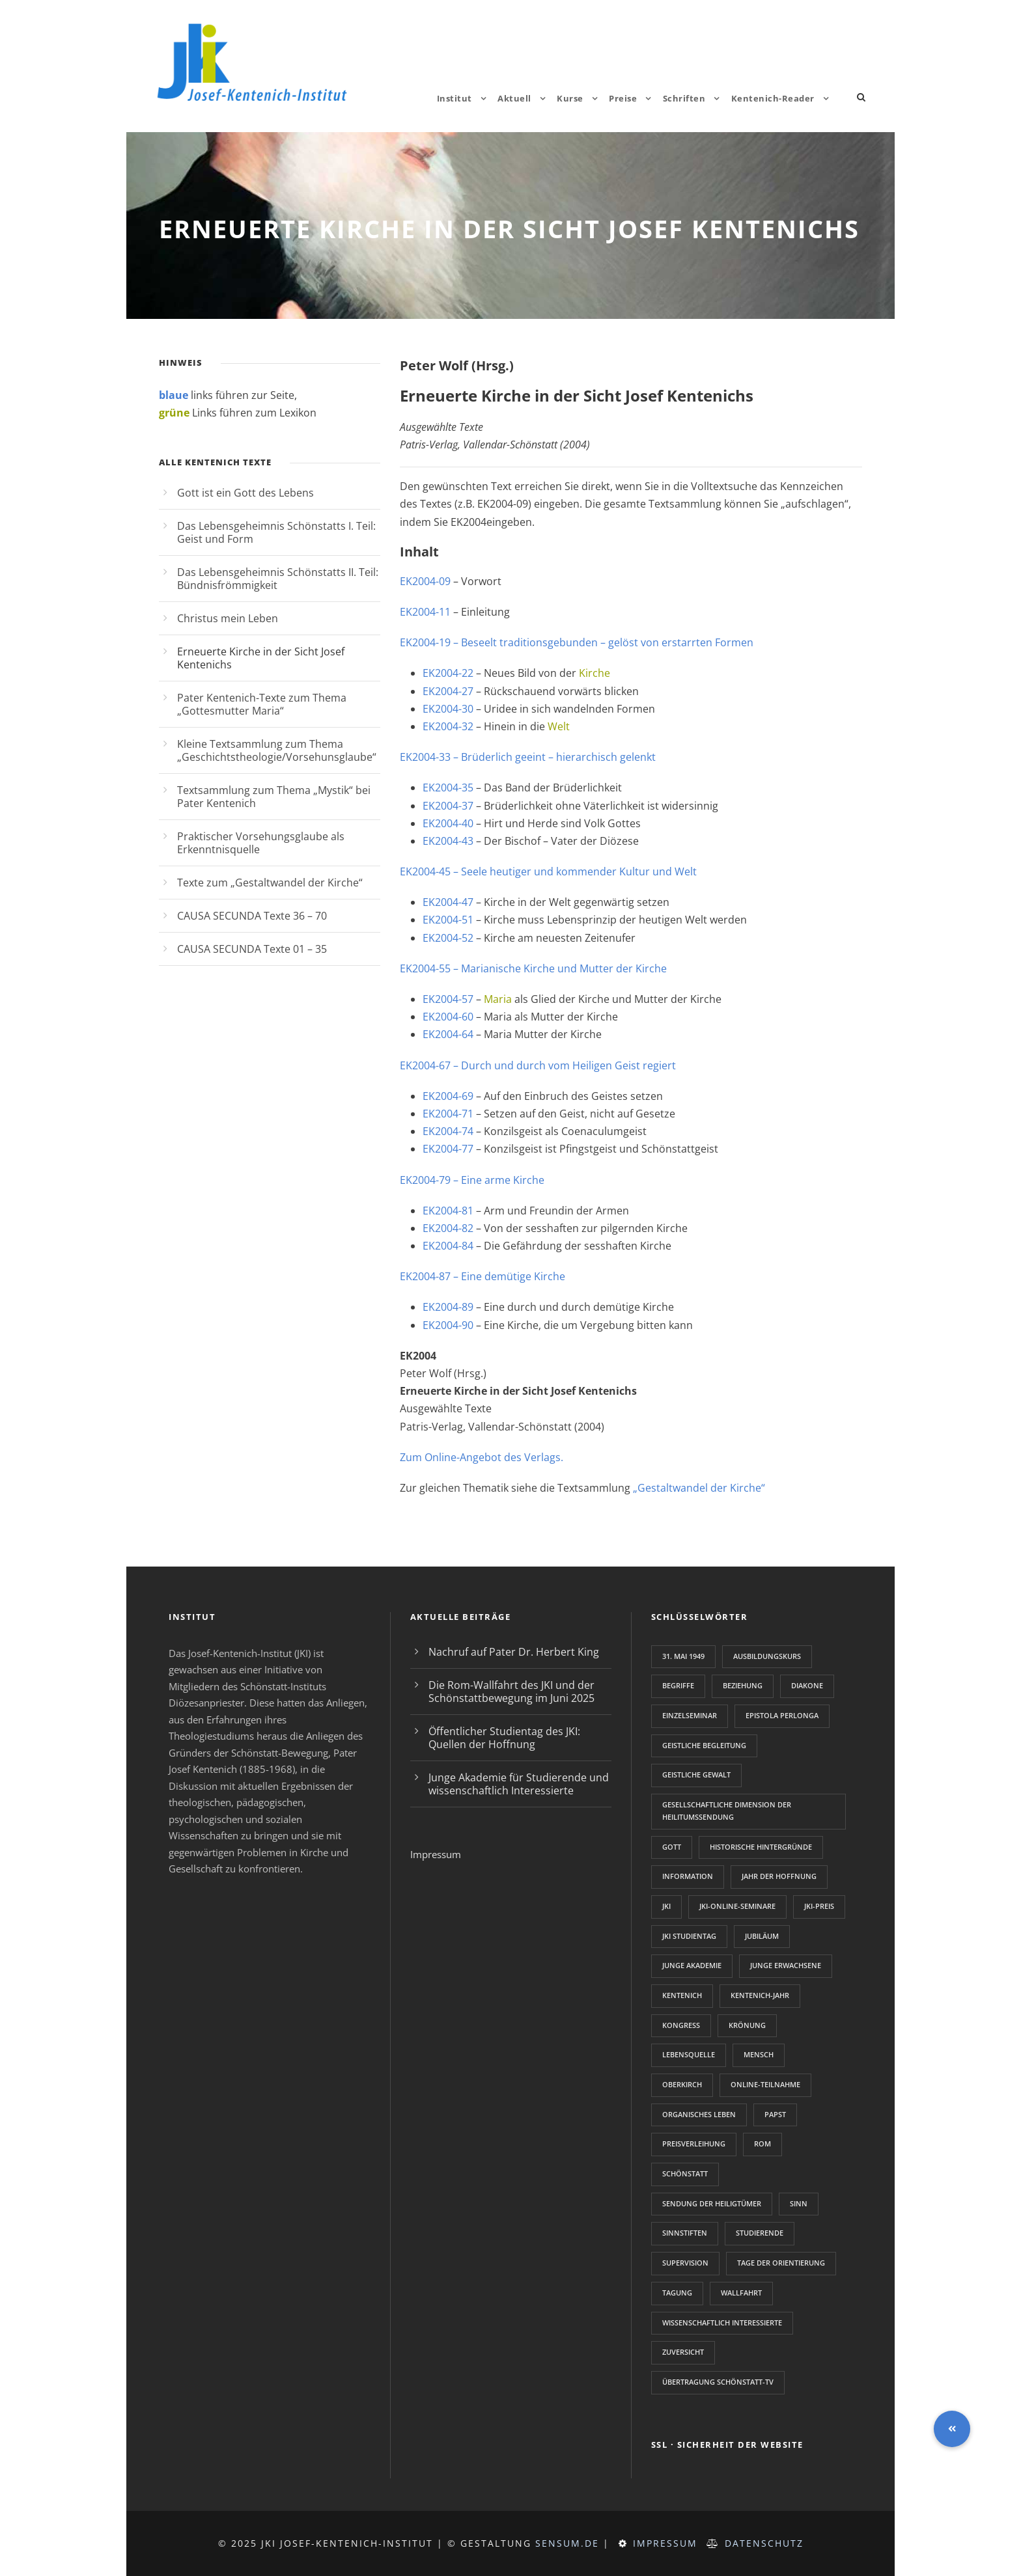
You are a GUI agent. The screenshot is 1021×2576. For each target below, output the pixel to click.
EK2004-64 (448, 1034)
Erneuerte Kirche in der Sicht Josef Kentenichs (260, 658)
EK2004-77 (448, 1149)
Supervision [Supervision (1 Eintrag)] (685, 2263)
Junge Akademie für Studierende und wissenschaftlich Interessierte (518, 1784)
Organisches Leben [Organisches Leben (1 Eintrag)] (699, 2114)
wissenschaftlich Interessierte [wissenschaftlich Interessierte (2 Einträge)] (722, 2322)
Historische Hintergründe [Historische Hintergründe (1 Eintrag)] (761, 1847)
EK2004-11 (426, 612)
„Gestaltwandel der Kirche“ (699, 1488)
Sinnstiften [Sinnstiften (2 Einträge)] (684, 2233)
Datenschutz (764, 2543)
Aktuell (514, 98)
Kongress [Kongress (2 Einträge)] (681, 2025)
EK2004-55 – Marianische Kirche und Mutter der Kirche (533, 968)
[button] (952, 2429)
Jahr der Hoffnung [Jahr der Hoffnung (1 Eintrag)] (779, 1876)
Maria (498, 999)
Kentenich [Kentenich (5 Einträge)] (682, 1995)
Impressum (435, 1854)
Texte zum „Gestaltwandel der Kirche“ (270, 882)
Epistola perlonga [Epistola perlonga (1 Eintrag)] (782, 1715)
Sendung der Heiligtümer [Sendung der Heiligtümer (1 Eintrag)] (711, 2203)
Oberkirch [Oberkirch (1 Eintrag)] (682, 2084)
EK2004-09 (425, 581)
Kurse (570, 98)
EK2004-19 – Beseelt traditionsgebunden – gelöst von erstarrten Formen (578, 642)
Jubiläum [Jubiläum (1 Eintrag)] (762, 1936)
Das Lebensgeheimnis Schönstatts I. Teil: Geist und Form (276, 532)
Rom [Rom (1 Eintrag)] (762, 2143)
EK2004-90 (448, 1325)
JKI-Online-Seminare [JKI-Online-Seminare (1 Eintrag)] (737, 1906)
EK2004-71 (449, 1113)
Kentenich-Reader (773, 98)
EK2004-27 (448, 691)
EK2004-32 (448, 726)
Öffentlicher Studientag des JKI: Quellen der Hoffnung (504, 1737)
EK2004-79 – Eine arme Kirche (472, 1180)
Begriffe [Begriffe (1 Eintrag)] (678, 1685)
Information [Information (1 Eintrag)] (687, 1876)
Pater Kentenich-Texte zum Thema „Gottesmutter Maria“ (261, 704)
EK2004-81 (448, 1210)
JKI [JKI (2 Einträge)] (666, 1906)
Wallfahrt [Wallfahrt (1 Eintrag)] (741, 2292)
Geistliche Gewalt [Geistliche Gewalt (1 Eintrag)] (696, 1774)
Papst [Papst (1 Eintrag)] (775, 2114)
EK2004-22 (449, 673)
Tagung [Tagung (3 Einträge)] (677, 2292)
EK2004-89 (449, 1307)
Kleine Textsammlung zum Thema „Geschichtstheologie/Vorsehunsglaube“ (276, 750)
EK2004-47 (449, 902)
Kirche (594, 673)
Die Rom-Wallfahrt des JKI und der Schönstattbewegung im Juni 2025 (511, 1691)
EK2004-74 (448, 1131)
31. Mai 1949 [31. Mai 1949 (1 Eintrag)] (683, 1656)
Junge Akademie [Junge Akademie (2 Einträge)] (691, 1965)
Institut (454, 98)
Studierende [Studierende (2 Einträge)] (759, 2233)
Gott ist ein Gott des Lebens (245, 493)
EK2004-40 (449, 823)
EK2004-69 (448, 1096)
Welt (559, 726)
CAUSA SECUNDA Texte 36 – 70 (252, 916)
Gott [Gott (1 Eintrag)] (671, 1847)
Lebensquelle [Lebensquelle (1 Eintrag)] (688, 2054)
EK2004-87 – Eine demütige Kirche (482, 1276)
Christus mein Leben (227, 618)
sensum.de (567, 2543)
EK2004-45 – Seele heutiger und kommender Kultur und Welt (548, 871)
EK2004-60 (449, 1016)
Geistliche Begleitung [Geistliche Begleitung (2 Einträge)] (704, 1745)
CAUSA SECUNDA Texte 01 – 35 (252, 949)
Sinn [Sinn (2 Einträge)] (798, 2203)
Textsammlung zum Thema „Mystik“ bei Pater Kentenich (274, 796)
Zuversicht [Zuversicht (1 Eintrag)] (683, 2352)
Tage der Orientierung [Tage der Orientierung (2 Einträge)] (781, 2263)
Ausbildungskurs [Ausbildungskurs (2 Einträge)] (767, 1656)
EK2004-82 (448, 1228)
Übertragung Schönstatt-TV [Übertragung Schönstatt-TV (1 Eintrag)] (718, 2382)
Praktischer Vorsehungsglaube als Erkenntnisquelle (260, 842)
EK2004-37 (448, 806)
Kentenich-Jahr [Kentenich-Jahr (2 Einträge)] (760, 1995)
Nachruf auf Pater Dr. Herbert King (513, 1652)
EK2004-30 (449, 709)
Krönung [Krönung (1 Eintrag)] (747, 2025)
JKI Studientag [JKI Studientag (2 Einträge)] (689, 1936)
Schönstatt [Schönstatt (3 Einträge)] (685, 2173)
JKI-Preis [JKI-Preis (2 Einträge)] (819, 1906)
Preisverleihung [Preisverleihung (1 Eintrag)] (693, 2143)
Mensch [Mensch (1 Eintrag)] (759, 2054)
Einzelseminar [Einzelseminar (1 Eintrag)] (689, 1715)
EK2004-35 (448, 787)
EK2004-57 (448, 999)
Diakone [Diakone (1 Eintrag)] (807, 1685)
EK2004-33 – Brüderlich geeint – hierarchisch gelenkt (528, 757)
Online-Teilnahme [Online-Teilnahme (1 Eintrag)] (765, 2084)
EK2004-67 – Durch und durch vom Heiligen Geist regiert (538, 1065)
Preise (623, 98)
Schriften (684, 98)
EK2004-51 (448, 919)
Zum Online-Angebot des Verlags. (481, 1457)
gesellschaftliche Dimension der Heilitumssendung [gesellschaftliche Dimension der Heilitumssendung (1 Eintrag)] (726, 1811)
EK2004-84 (448, 1246)
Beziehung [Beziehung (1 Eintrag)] (742, 1685)
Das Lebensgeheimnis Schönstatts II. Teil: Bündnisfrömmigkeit (277, 578)
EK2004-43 (449, 841)
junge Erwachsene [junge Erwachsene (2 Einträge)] (785, 1965)
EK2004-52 (449, 938)
